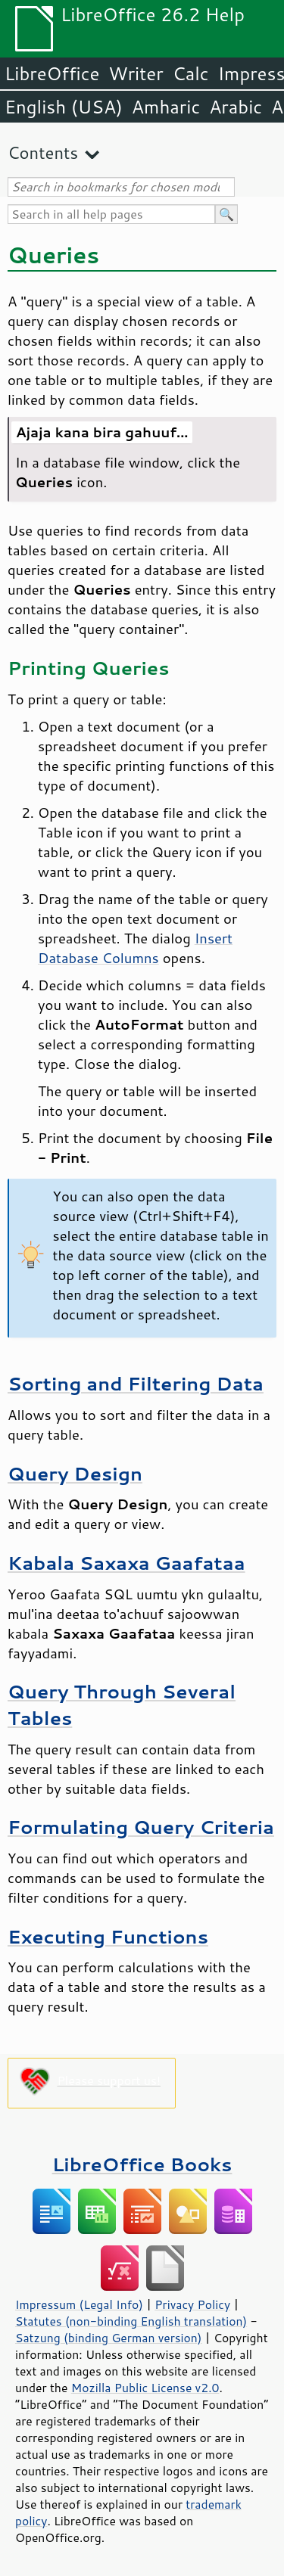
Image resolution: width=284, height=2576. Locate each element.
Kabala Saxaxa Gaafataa (126, 1562)
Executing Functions (108, 1936)
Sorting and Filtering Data (136, 1383)
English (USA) (64, 107)
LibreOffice (52, 73)
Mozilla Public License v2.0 (145, 2387)
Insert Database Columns (135, 948)
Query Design (75, 1473)
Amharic (166, 107)
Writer (135, 73)
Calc (191, 73)
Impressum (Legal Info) (79, 2304)
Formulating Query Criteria (141, 1826)
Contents (43, 152)
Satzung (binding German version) (108, 2337)
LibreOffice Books (142, 2164)
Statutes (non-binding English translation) (131, 2321)
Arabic (235, 107)
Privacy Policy (192, 2304)
